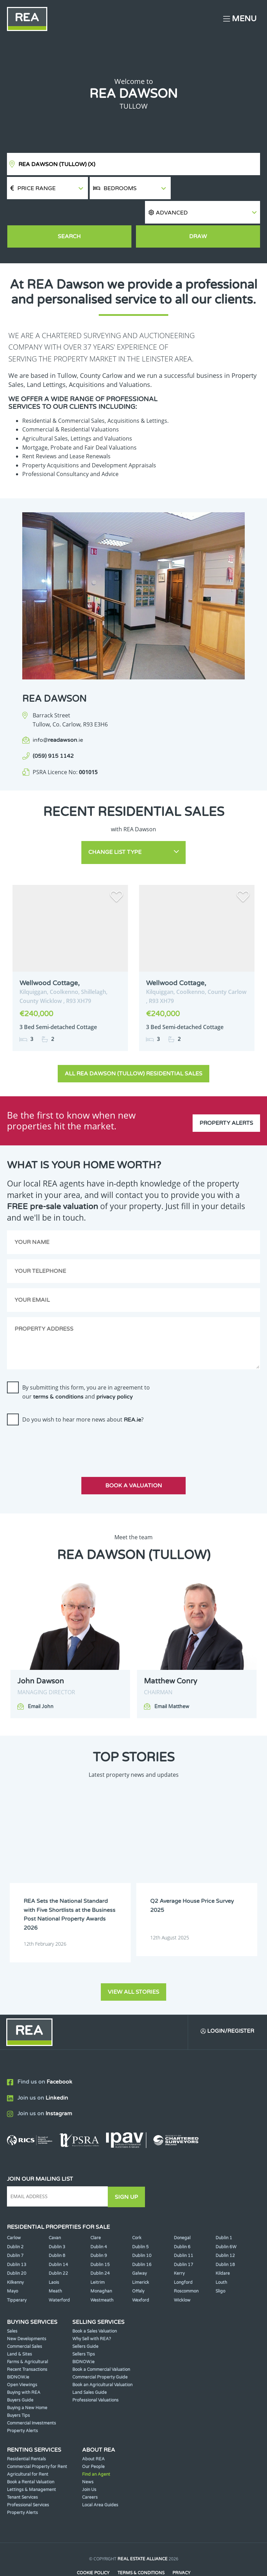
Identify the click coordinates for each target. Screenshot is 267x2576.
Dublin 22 (58, 2247)
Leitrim (97, 2256)
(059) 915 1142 (53, 733)
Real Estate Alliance (143, 2533)
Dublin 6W (226, 2220)
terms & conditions (58, 1371)
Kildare (223, 2247)
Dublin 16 (142, 2238)
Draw (198, 213)
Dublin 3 (57, 2220)
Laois (54, 2256)
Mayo (12, 2265)
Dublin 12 (225, 2229)
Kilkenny (15, 2256)
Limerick (140, 2256)
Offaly (138, 2265)
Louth (221, 2256)
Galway (139, 2247)
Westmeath (101, 2274)
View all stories (133, 1965)
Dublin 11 (183, 2229)
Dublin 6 (182, 2220)
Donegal (182, 2212)
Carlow (14, 2212)
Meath (55, 2265)
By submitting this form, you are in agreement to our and (86, 1367)
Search (69, 213)
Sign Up (128, 2171)
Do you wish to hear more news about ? (83, 1395)
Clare (95, 2212)
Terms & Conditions (141, 2547)
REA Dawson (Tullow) (56, 164)
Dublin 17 (183, 2238)
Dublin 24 (100, 2247)
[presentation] (60, 1419)
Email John (41, 1682)
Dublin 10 (142, 2229)
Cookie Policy (92, 2547)
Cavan (55, 2212)
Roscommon (186, 2265)
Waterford (59, 2274)
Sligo (220, 2265)
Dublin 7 (15, 2229)
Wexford (140, 2274)
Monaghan (101, 2265)
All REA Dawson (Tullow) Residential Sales (133, 1048)
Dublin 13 (16, 2238)
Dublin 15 (100, 2238)
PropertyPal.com (160, 2560)
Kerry (179, 2247)
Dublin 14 (58, 2238)
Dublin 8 (57, 2229)
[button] (216, 188)
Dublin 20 (16, 2247)
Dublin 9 (98, 2229)
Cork (136, 2212)
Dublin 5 (140, 2220)
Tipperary (16, 2274)
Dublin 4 (98, 2220)
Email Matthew (171, 1682)
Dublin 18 (225, 2238)
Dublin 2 (15, 2220)
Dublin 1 (224, 2212)
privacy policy (114, 1371)
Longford (183, 2256)
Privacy (182, 2547)
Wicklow (182, 2274)
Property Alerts (226, 1095)
